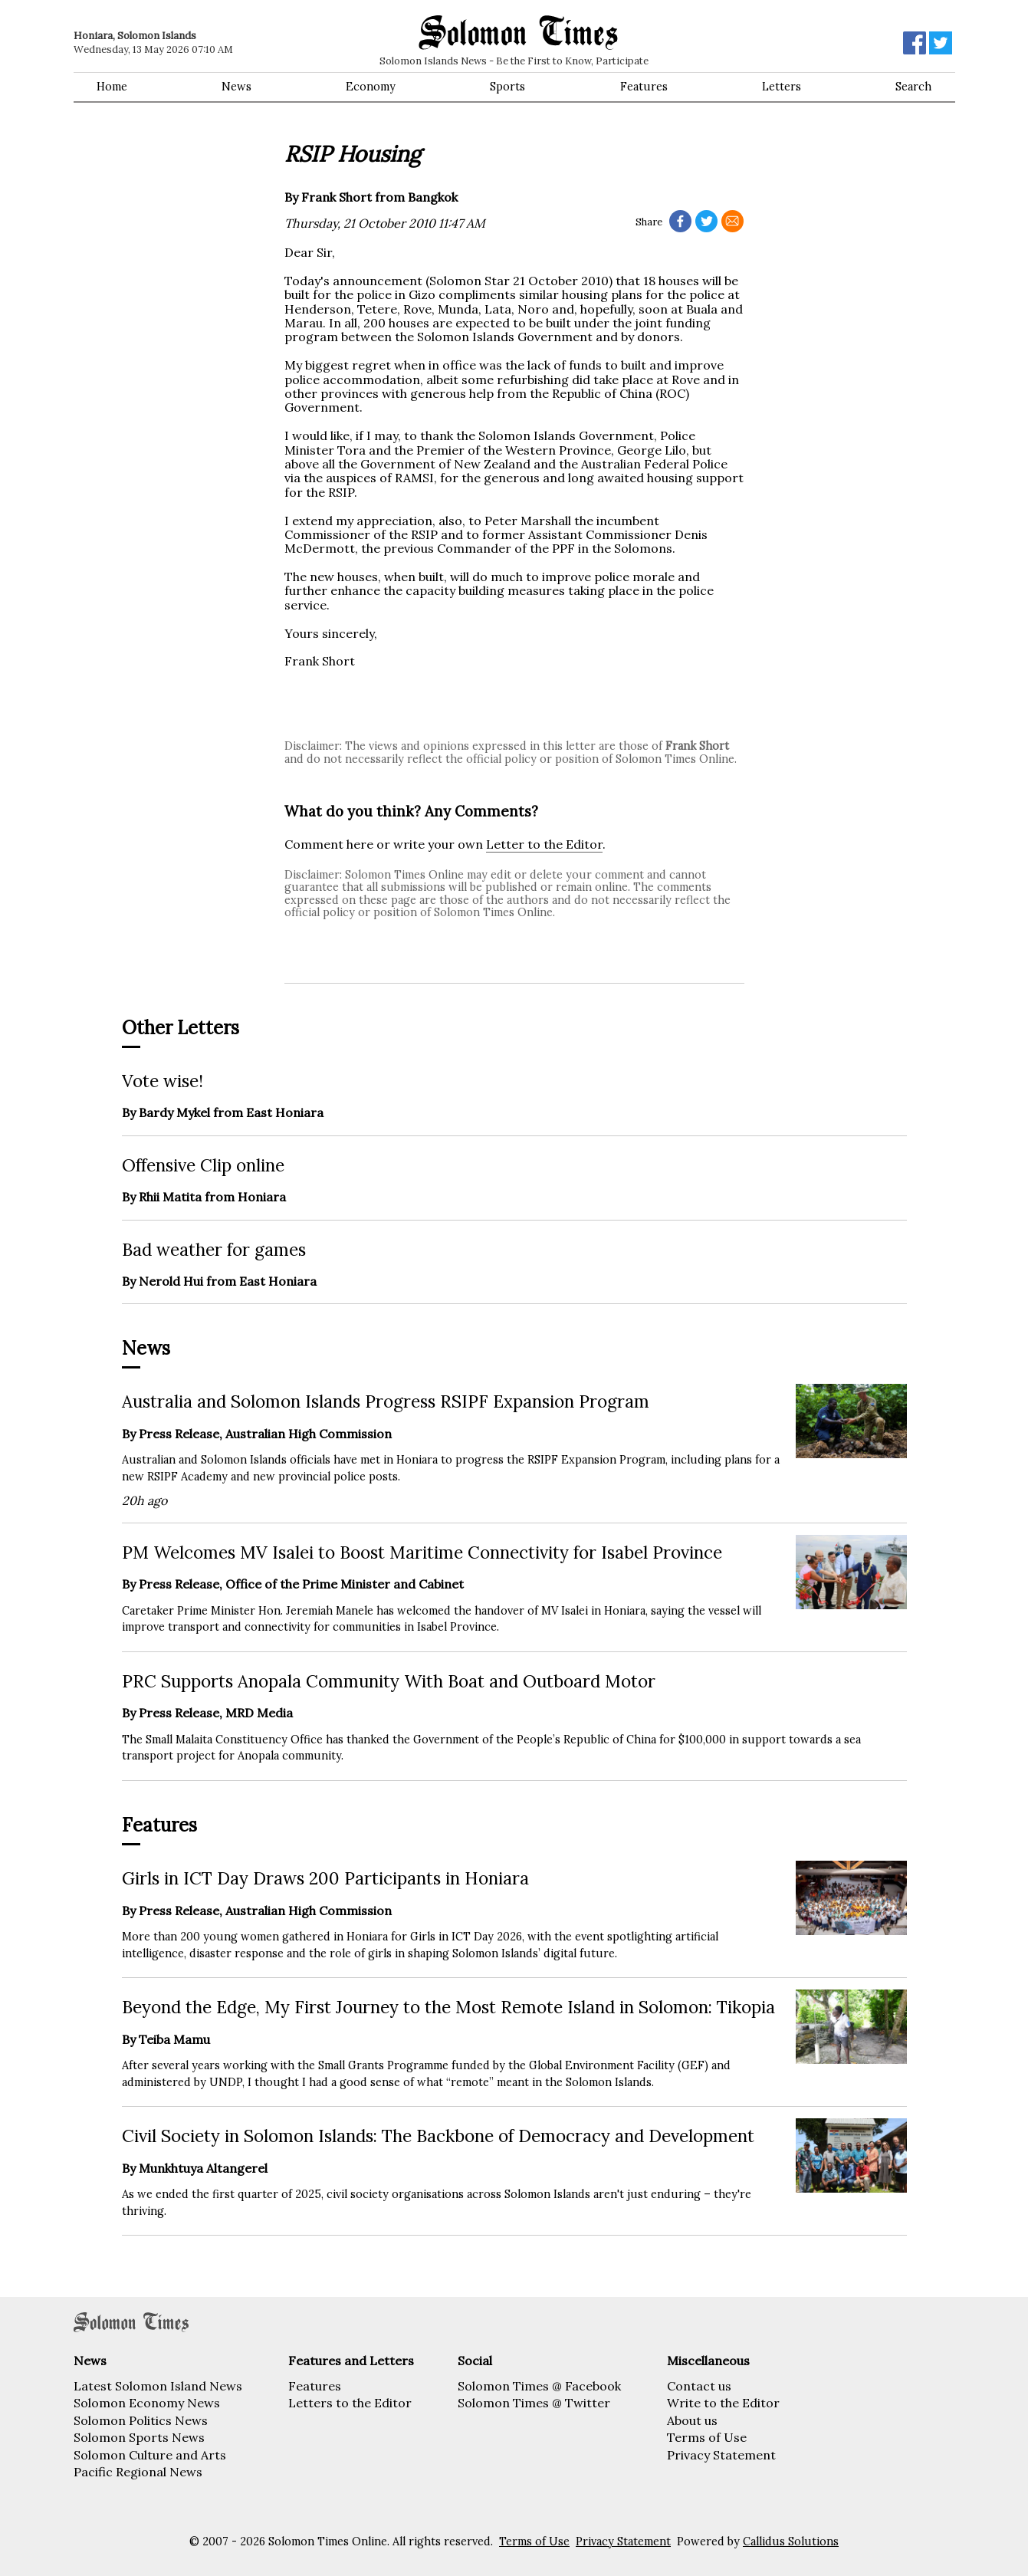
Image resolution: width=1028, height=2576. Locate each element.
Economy (371, 87)
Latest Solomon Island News (158, 2386)
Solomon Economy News (147, 2402)
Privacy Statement (721, 2455)
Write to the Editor (723, 2402)
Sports (507, 87)
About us (692, 2420)
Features (644, 87)
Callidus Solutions (791, 2541)
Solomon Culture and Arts (150, 2455)
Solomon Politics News (141, 2420)
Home (112, 87)
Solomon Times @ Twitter (534, 2402)
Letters (781, 87)
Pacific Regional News (138, 2471)
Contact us (699, 2386)
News (236, 87)
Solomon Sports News (139, 2437)
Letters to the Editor (350, 2402)
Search (913, 87)
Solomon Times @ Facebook (539, 2386)
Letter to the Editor (544, 844)
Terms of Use (707, 2437)
